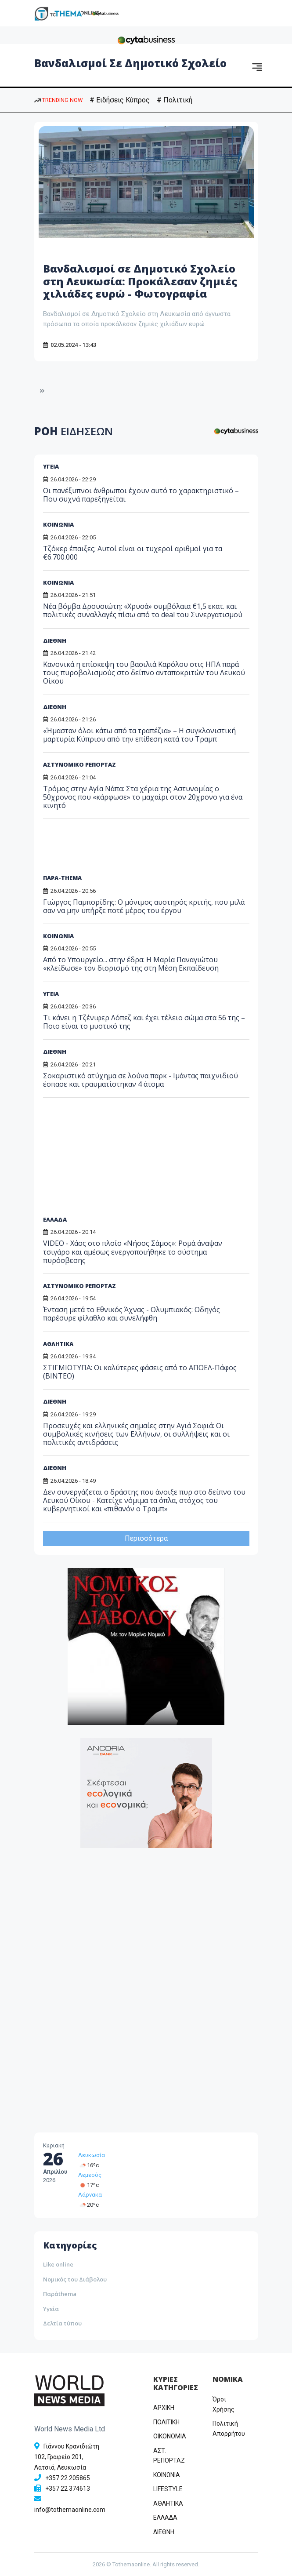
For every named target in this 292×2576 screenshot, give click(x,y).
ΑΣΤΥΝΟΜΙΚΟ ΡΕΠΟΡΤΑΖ (79, 764)
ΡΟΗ (73, 431)
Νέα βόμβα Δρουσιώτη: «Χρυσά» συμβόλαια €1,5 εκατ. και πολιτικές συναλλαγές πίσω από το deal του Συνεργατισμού (142, 610)
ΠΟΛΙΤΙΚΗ (166, 2422)
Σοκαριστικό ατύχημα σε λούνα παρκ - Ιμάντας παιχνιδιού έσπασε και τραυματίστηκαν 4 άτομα (140, 1080)
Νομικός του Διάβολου (75, 2279)
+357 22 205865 (67, 2477)
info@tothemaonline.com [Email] (69, 2509)
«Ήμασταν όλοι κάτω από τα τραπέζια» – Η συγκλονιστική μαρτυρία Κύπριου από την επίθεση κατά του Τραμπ (139, 735)
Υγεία (51, 2309)
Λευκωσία (91, 2155)
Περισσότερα (146, 1538)
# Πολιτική (174, 100)
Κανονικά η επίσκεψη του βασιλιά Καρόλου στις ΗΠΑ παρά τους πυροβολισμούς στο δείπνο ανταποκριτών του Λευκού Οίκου (144, 672)
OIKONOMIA (169, 2436)
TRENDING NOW (58, 100)
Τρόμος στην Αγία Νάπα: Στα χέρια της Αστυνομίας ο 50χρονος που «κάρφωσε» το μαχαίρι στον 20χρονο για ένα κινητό (142, 797)
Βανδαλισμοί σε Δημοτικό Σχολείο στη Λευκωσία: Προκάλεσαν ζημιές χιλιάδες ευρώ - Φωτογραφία (140, 281)
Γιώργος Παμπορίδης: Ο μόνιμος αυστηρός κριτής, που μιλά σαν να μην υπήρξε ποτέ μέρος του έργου (144, 906)
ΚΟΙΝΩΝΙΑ (58, 524)
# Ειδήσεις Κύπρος (120, 100)
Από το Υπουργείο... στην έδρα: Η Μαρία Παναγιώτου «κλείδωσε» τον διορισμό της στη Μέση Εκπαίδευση (131, 964)
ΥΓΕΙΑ (51, 466)
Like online (58, 2264)
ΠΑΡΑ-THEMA (62, 878)
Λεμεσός (89, 2175)
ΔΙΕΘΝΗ (54, 640)
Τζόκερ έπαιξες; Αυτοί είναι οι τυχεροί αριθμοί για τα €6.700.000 (132, 553)
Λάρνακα (90, 2194)
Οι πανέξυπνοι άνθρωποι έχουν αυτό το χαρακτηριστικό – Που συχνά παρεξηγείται (141, 495)
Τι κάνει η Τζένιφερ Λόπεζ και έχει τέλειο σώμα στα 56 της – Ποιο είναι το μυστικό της (144, 1022)
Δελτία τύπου (62, 2323)
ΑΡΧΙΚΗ (163, 2407)
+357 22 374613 (67, 2488)
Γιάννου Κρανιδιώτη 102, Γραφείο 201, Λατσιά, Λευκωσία (66, 2457)
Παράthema (59, 2294)
